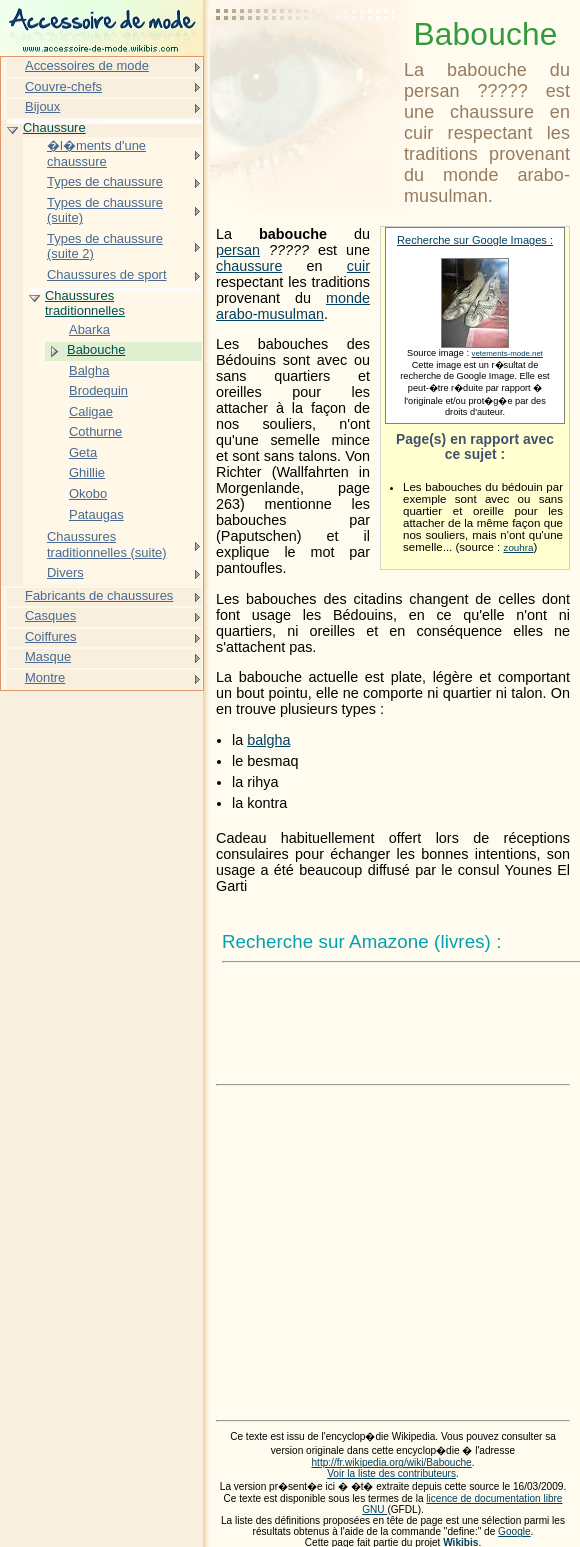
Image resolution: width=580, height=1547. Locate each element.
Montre (45, 677)
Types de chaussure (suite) (105, 210)
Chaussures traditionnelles (85, 303)
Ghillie (87, 472)
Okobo (88, 493)
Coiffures (51, 636)
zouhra (518, 547)
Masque (48, 656)
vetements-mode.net (507, 353)
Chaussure (54, 127)
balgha (268, 740)
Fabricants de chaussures (99, 595)
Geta (83, 452)
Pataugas (96, 514)
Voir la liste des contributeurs (391, 1473)
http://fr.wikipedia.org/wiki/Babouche (391, 1462)
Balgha (89, 370)
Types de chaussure (105, 181)
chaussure (249, 266)
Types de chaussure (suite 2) (105, 246)
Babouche (96, 349)
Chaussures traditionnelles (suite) (107, 544)
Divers (65, 572)
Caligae (91, 411)
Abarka (89, 329)
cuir (358, 266)
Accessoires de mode (87, 65)
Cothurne (95, 431)
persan (238, 250)
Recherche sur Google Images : (475, 240)
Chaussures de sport (107, 274)
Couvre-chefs (63, 86)
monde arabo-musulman (293, 306)
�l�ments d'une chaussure (96, 153)
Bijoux (42, 106)
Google (514, 1531)
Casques (50, 615)
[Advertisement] (306, 65)
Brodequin (98, 390)
